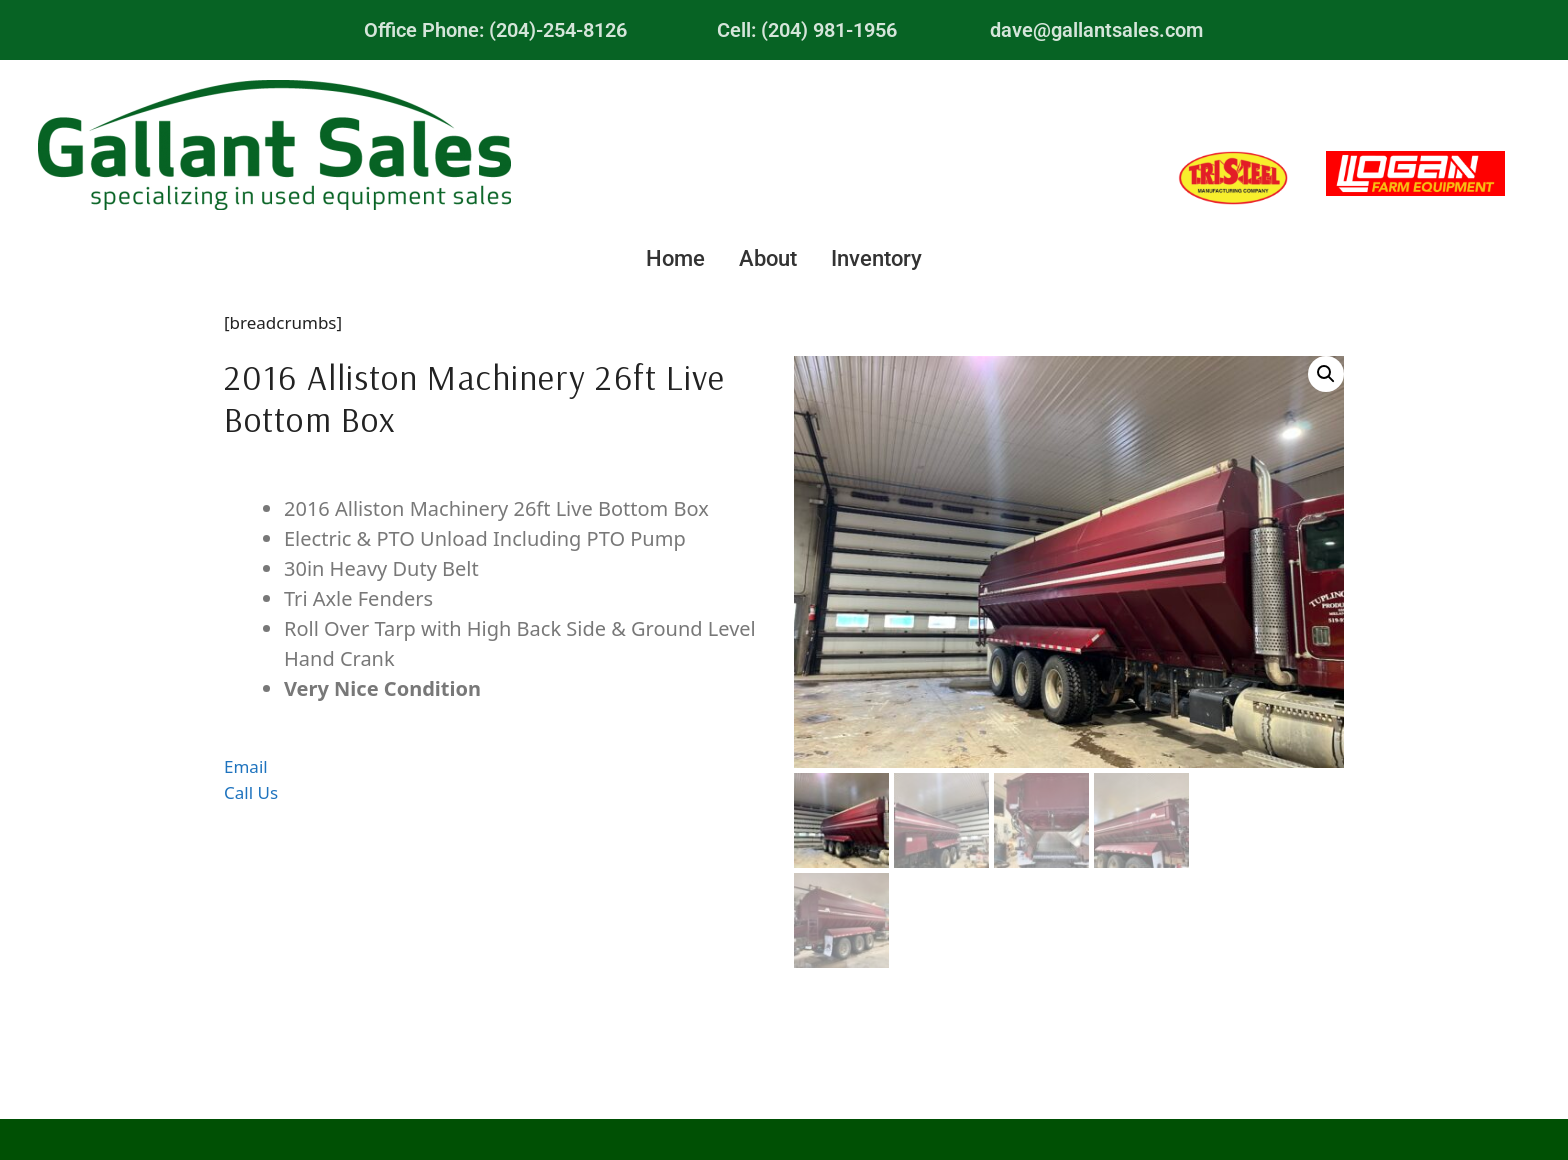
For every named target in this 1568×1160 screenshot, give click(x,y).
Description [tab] (498, 477)
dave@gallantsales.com (1096, 30)
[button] (1326, 374)
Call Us (251, 792)
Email (246, 766)
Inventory (876, 258)
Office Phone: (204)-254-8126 (495, 30)
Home (675, 258)
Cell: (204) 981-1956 (807, 30)
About (768, 258)
